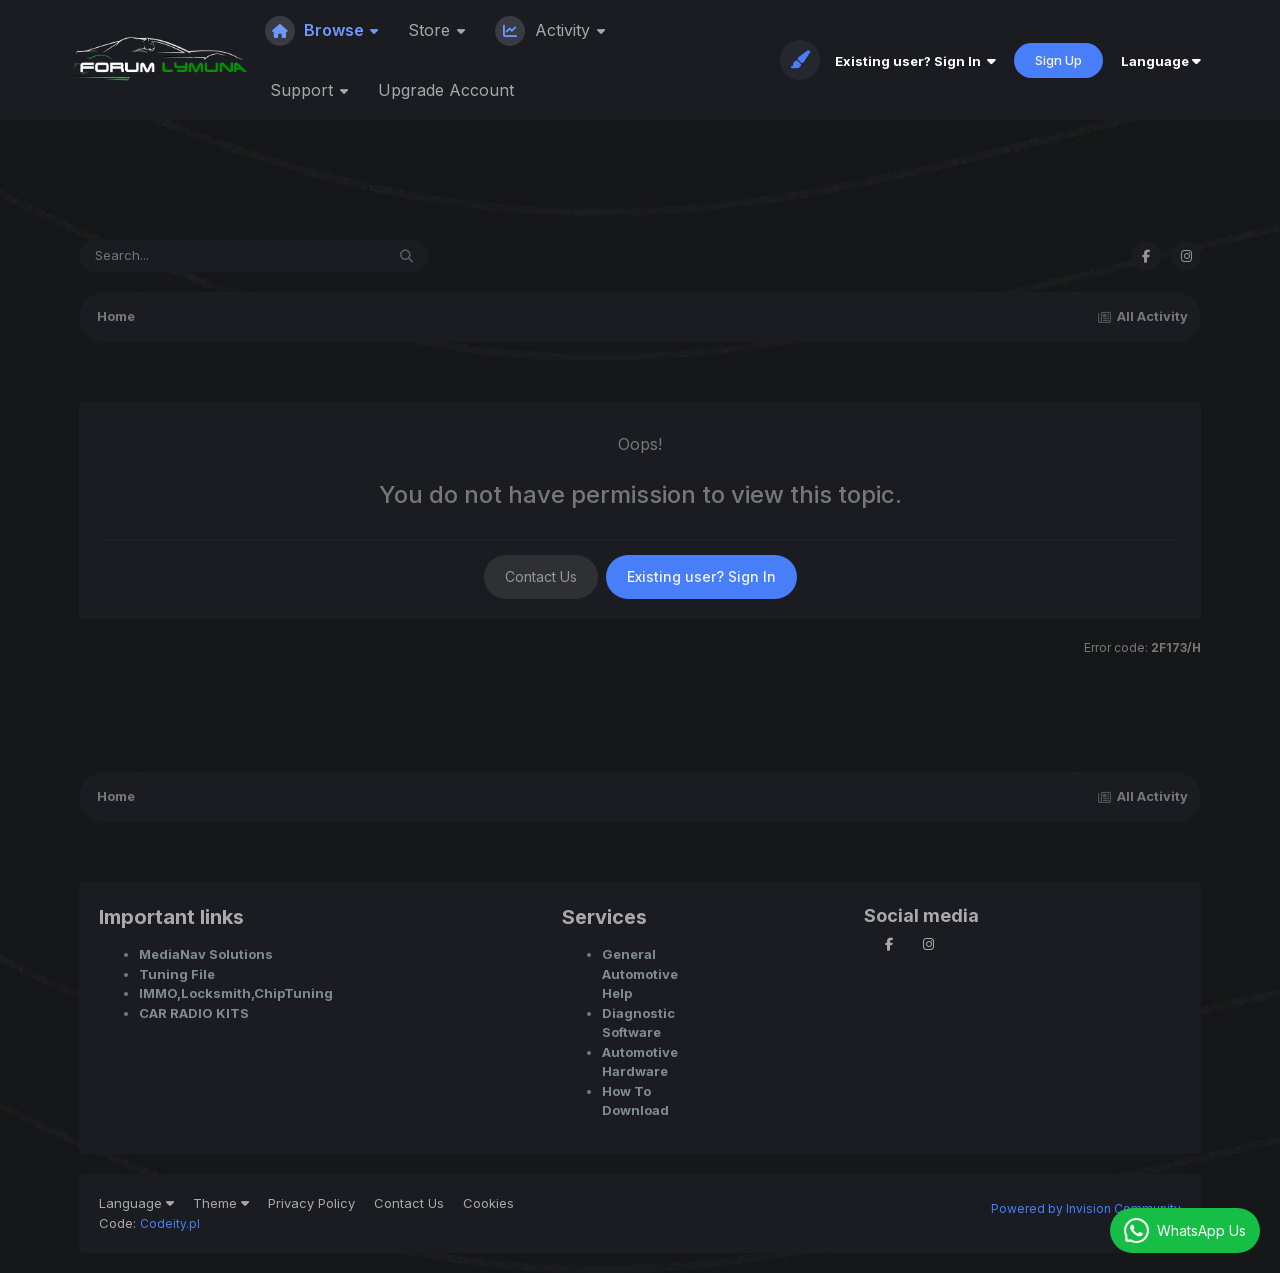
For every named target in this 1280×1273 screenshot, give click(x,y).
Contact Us (541, 576)
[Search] (177, 256)
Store (431, 30)
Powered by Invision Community (1086, 1208)
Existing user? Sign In (915, 61)
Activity (545, 30)
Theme (221, 1203)
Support (304, 90)
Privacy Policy (311, 1203)
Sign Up (1058, 60)
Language (1161, 61)
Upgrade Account (446, 90)
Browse (316, 30)
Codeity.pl (170, 1223)
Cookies (488, 1203)
